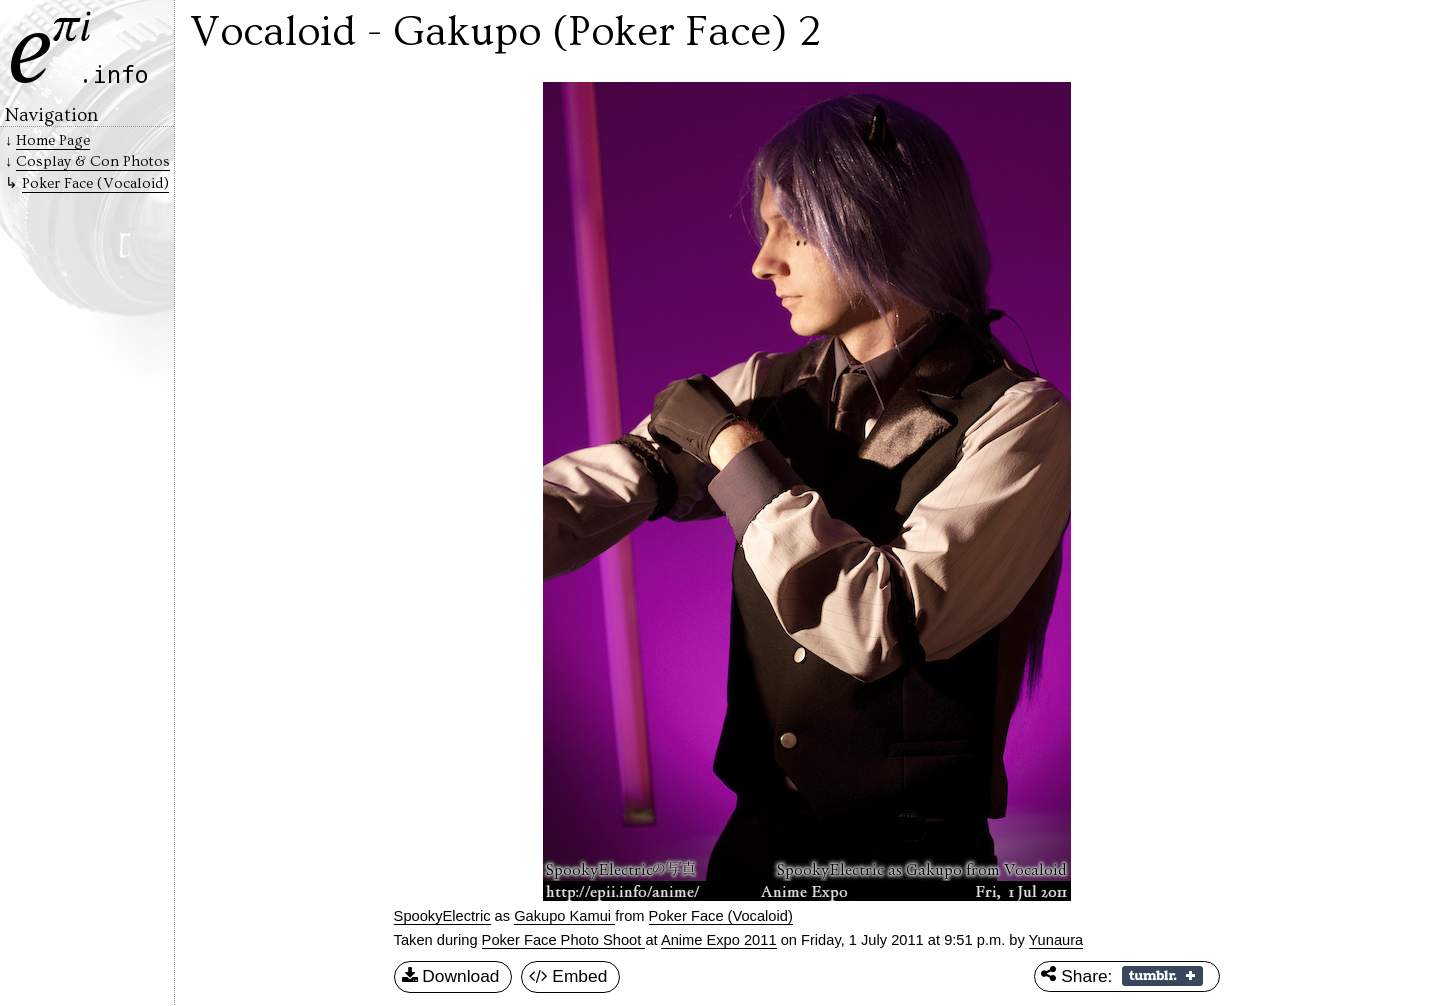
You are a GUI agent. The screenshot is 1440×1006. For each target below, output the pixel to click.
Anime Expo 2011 (719, 940)
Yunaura (1056, 940)
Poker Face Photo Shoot (564, 940)
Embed (568, 977)
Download (451, 977)
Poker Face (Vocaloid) (721, 916)
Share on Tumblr (1162, 976)
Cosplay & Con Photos (93, 161)
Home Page (53, 140)
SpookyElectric (442, 916)
